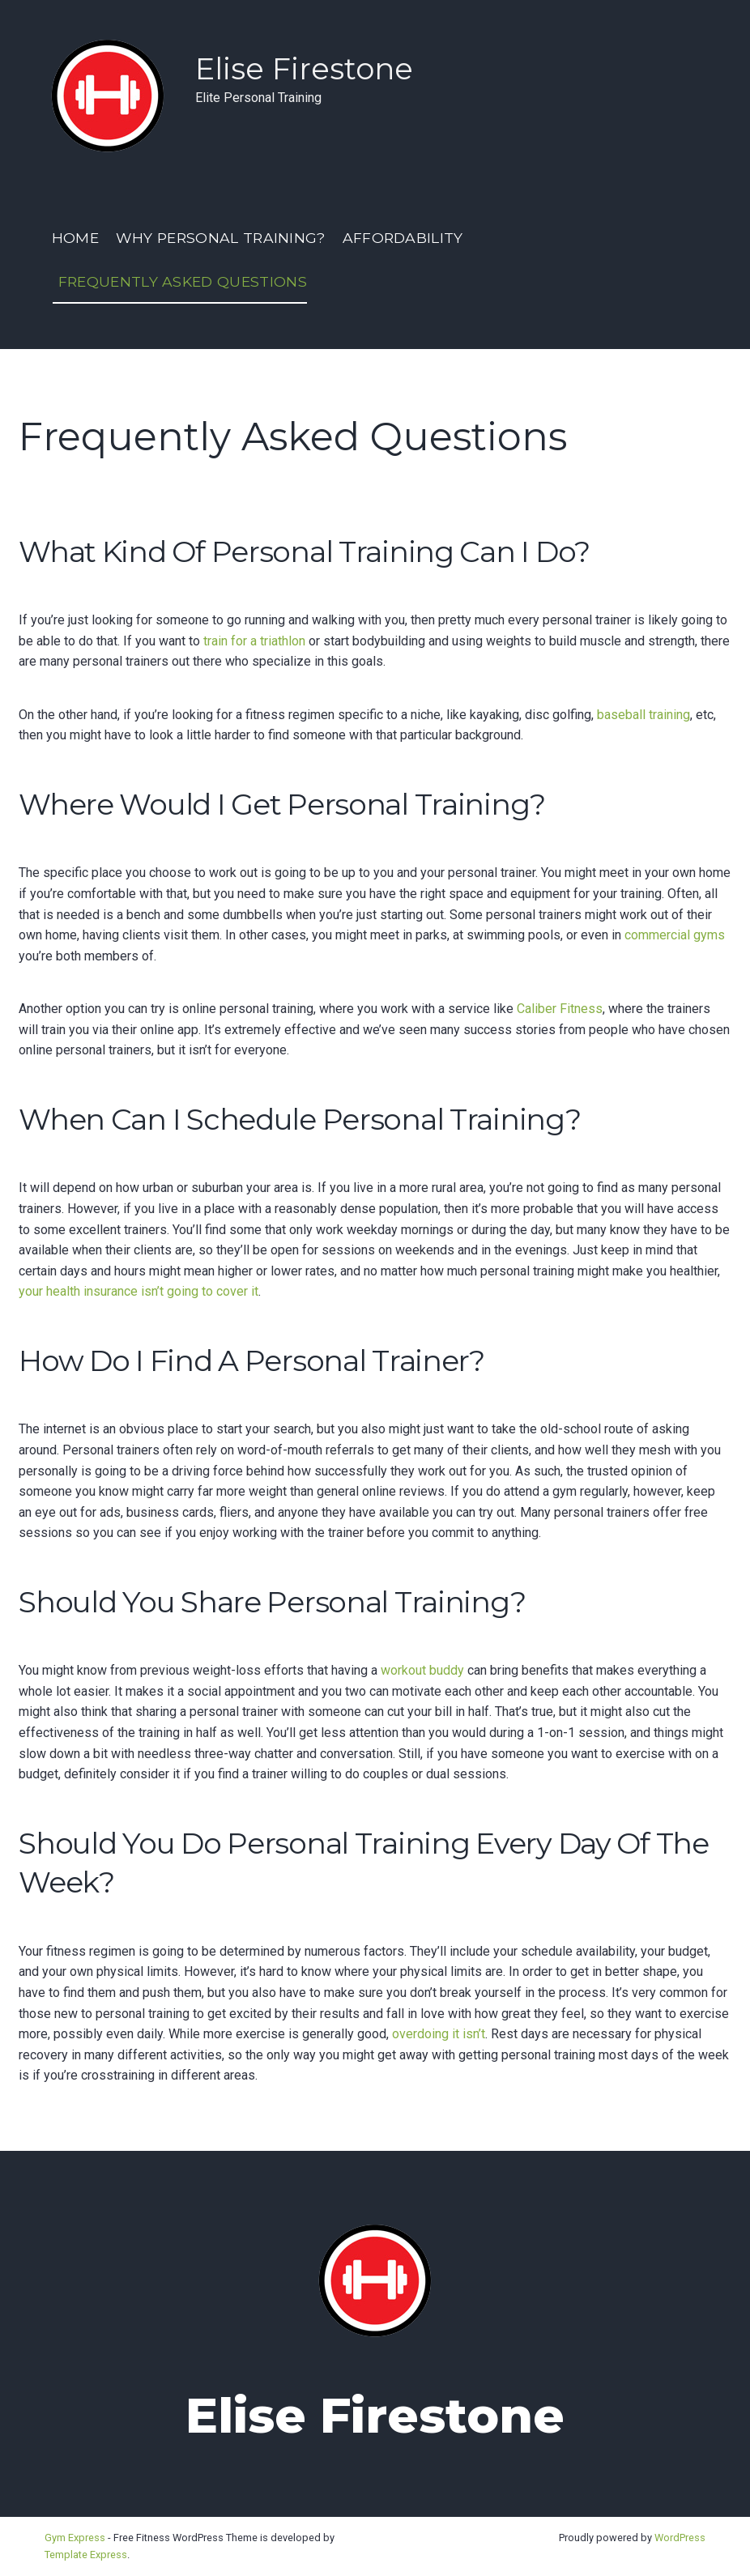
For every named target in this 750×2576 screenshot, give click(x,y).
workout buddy (422, 1670)
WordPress (679, 2537)
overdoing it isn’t (438, 2034)
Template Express (86, 2554)
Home (75, 237)
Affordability (403, 237)
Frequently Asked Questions (182, 281)
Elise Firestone (304, 68)
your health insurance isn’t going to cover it (138, 1291)
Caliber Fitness (560, 1008)
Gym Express (75, 2537)
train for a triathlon (254, 641)
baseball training (643, 714)
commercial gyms (674, 935)
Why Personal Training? (221, 237)
